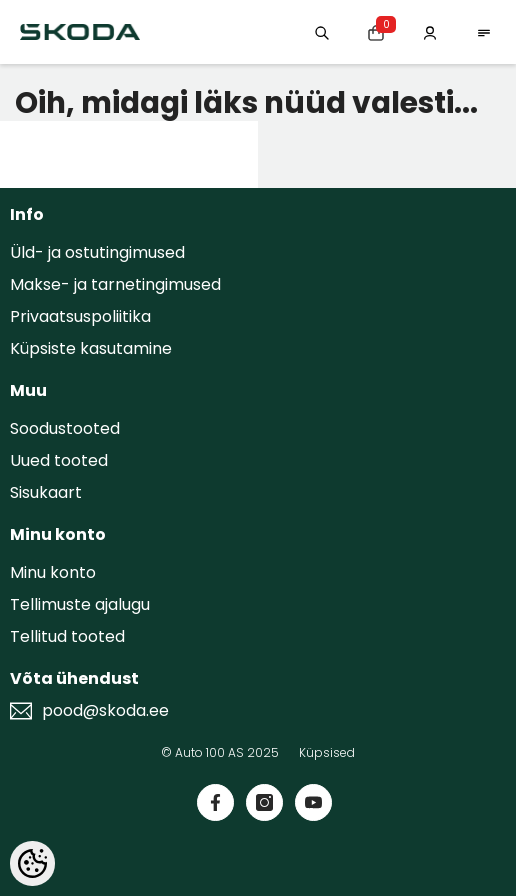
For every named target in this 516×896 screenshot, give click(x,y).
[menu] (484, 31)
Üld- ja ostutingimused (97, 252)
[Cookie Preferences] (32, 863)
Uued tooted (59, 460)
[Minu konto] (430, 31)
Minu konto (53, 572)
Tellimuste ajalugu (80, 604)
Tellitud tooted (67, 636)
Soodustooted (65, 428)
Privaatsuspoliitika (80, 316)
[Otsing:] (322, 31)
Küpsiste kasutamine (91, 348)
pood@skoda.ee (105, 711)
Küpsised (327, 752)
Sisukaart (46, 492)
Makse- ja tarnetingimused (115, 284)
